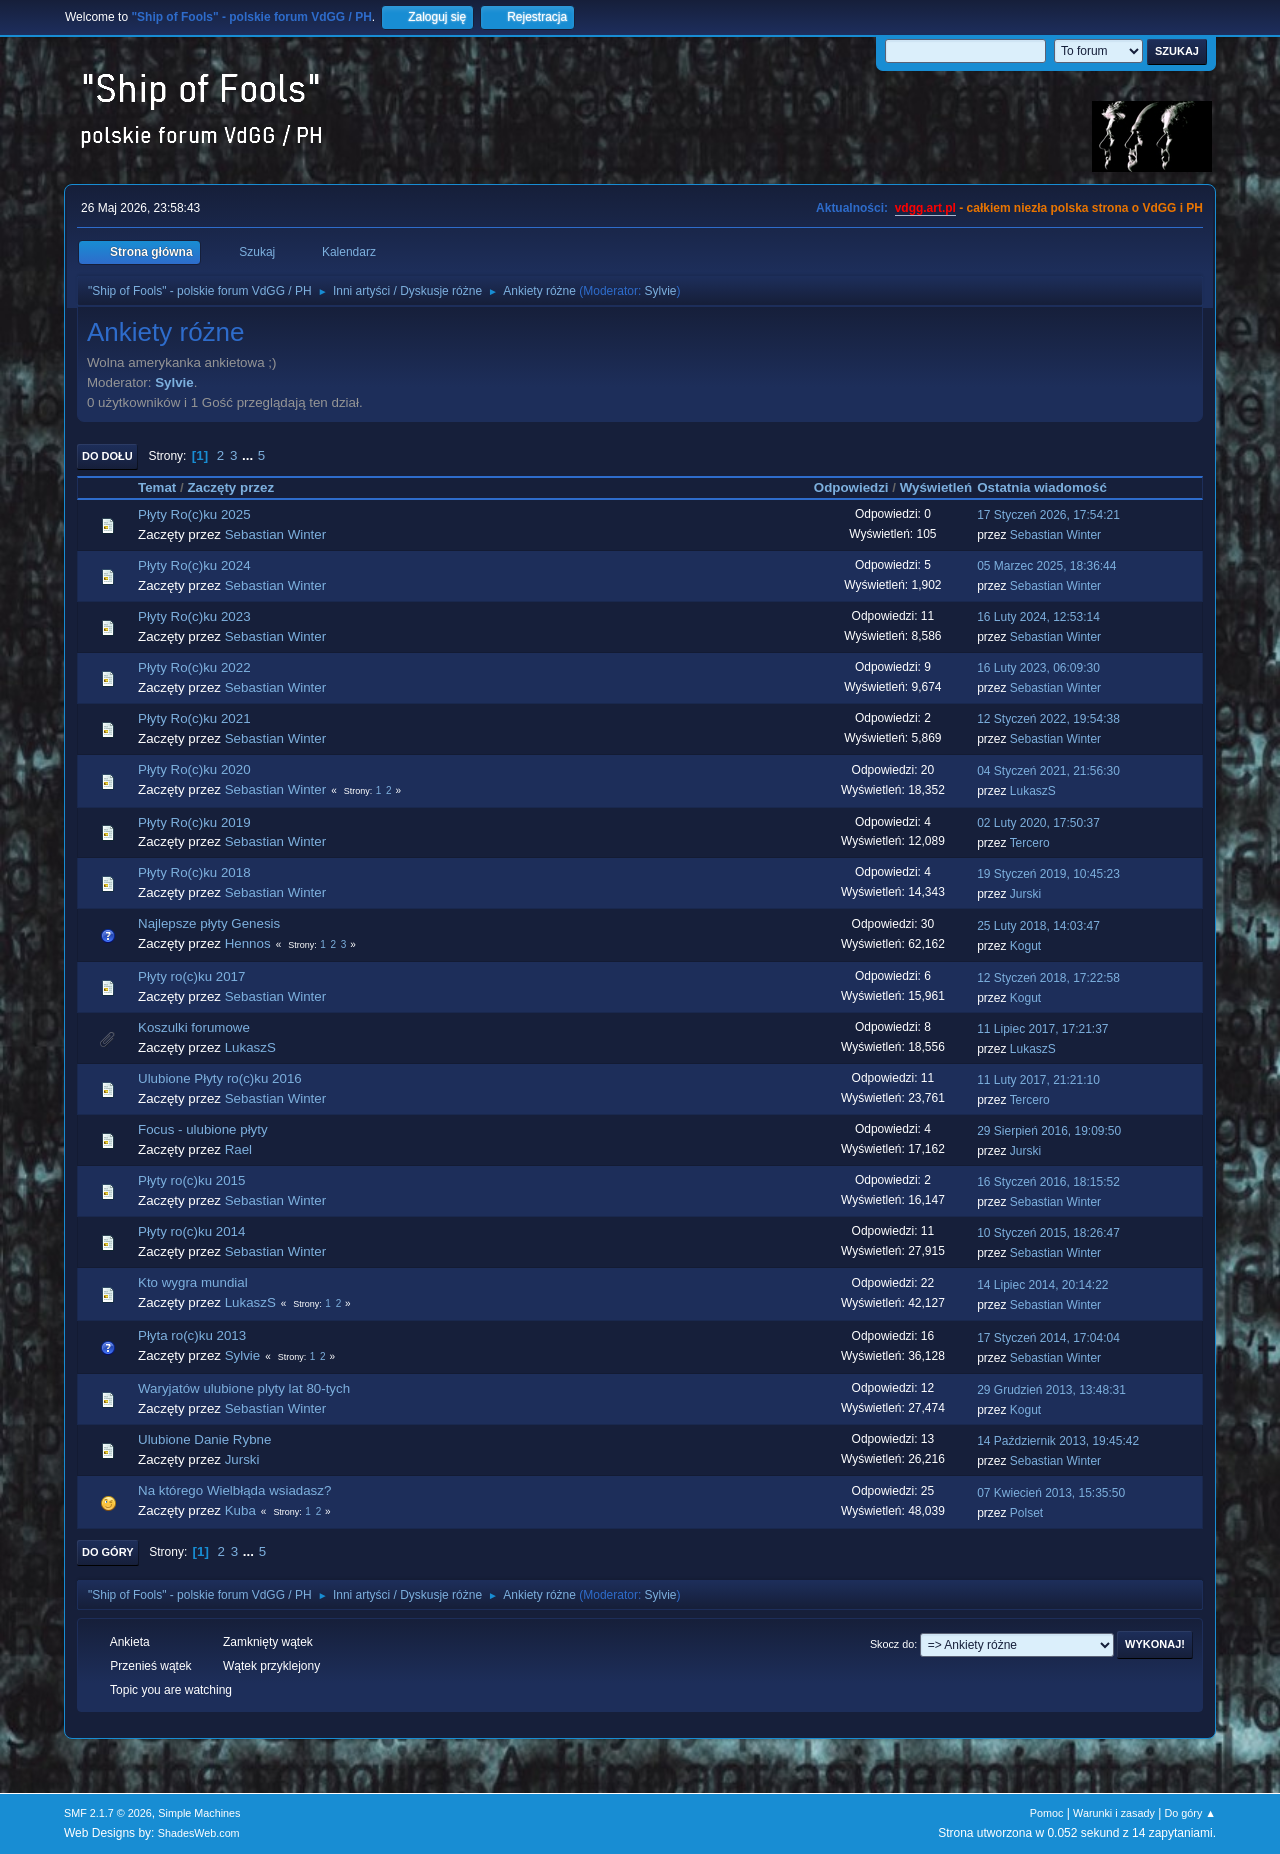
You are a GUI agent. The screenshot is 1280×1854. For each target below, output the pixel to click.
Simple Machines (199, 1813)
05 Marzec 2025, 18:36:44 (1046, 566)
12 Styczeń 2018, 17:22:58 (1048, 978)
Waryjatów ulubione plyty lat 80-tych (244, 1388)
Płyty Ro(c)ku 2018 (194, 872)
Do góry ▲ (1190, 1813)
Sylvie (661, 291)
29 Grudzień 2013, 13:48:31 (1051, 1390)
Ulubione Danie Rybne (204, 1439)
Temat (157, 487)
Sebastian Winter (276, 534)
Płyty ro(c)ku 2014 (191, 1231)
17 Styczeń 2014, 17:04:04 (1048, 1338)
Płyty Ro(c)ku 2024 (194, 565)
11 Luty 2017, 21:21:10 (1038, 1080)
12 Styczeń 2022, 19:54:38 (1048, 719)
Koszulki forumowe (194, 1027)
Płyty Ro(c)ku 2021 (194, 718)
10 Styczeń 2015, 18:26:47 (1048, 1233)
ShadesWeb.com (199, 1833)
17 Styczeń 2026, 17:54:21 (1048, 515)
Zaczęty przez (230, 487)
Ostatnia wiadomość (1051, 487)
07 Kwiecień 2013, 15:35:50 (1051, 1493)
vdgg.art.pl (925, 208)
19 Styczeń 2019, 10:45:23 (1048, 874)
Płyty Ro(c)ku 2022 (194, 667)
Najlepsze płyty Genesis (209, 923)
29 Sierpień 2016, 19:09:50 (1049, 1131)
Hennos (248, 943)
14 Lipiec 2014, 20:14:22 (1042, 1285)
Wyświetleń (936, 487)
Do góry (108, 1552)
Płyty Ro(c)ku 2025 (194, 514)
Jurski (1025, 894)
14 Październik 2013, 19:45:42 (1058, 1441)
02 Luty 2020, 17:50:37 (1038, 823)
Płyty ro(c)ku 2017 (191, 976)
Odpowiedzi (851, 487)
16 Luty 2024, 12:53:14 (1038, 617)
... (249, 455)
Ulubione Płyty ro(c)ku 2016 (220, 1078)
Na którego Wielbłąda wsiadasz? (234, 1490)
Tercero (1030, 843)
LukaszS (1033, 791)
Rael (238, 1149)
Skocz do (892, 1644)
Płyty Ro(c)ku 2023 (194, 616)
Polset (1026, 1513)
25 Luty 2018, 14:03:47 (1038, 926)
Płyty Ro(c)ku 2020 (194, 769)
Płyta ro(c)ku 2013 (192, 1335)
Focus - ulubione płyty (203, 1129)
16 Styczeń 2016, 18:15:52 (1048, 1182)
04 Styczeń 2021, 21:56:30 (1048, 771)
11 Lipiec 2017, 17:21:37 (1042, 1029)
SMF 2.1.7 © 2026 (108, 1813)
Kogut (1025, 946)
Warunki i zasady (1114, 1813)
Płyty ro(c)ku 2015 (191, 1180)
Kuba (240, 1510)
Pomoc (1047, 1813)
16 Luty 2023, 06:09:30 (1038, 668)
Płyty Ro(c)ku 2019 (194, 822)
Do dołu (107, 456)
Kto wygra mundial (193, 1282)
